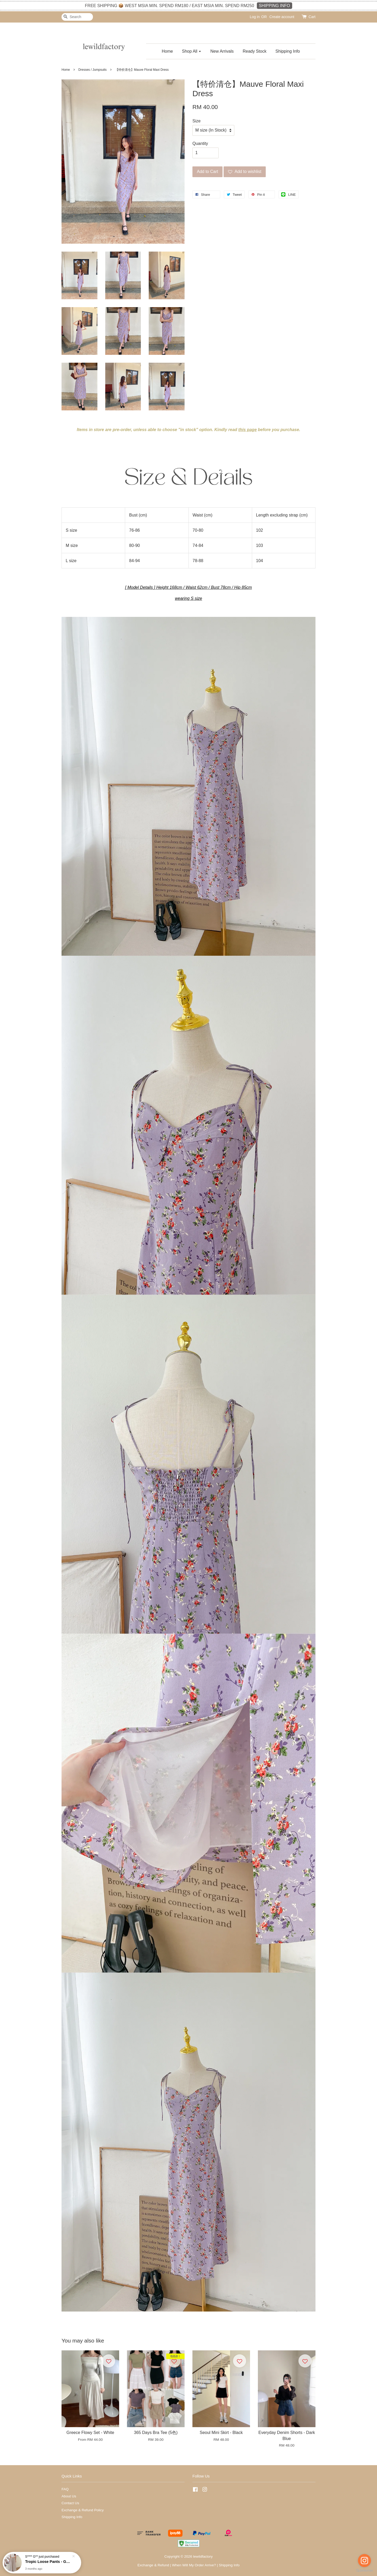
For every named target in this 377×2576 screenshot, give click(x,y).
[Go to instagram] (364, 2560)
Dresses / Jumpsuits (92, 70)
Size (196, 121)
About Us (69, 2496)
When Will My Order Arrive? (194, 2565)
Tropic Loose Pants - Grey (48, 2561)
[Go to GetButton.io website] (364, 2570)
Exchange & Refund (153, 2565)
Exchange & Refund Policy (83, 2510)
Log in (255, 17)
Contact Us (70, 2503)
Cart (312, 17)
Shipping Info (287, 51)
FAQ (65, 2489)
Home (167, 51)
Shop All (191, 51)
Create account (281, 17)
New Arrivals (222, 51)
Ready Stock (255, 51)
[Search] (77, 17)
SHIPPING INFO (274, 5)
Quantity (200, 143)
